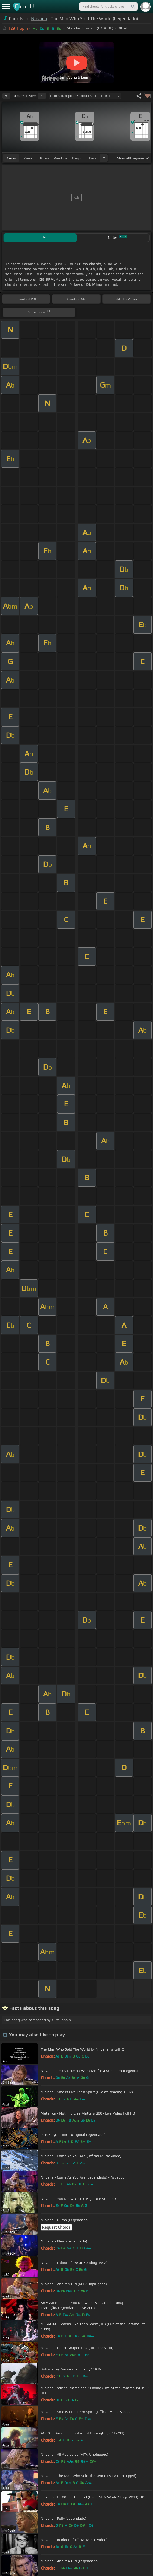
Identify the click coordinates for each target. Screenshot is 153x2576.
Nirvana (39, 18)
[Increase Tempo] (42, 96)
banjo (76, 158)
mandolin (60, 158)
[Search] (133, 6)
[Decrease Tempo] (6, 96)
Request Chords (56, 2227)
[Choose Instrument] (103, 158)
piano (28, 158)
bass (92, 158)
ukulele (44, 158)
